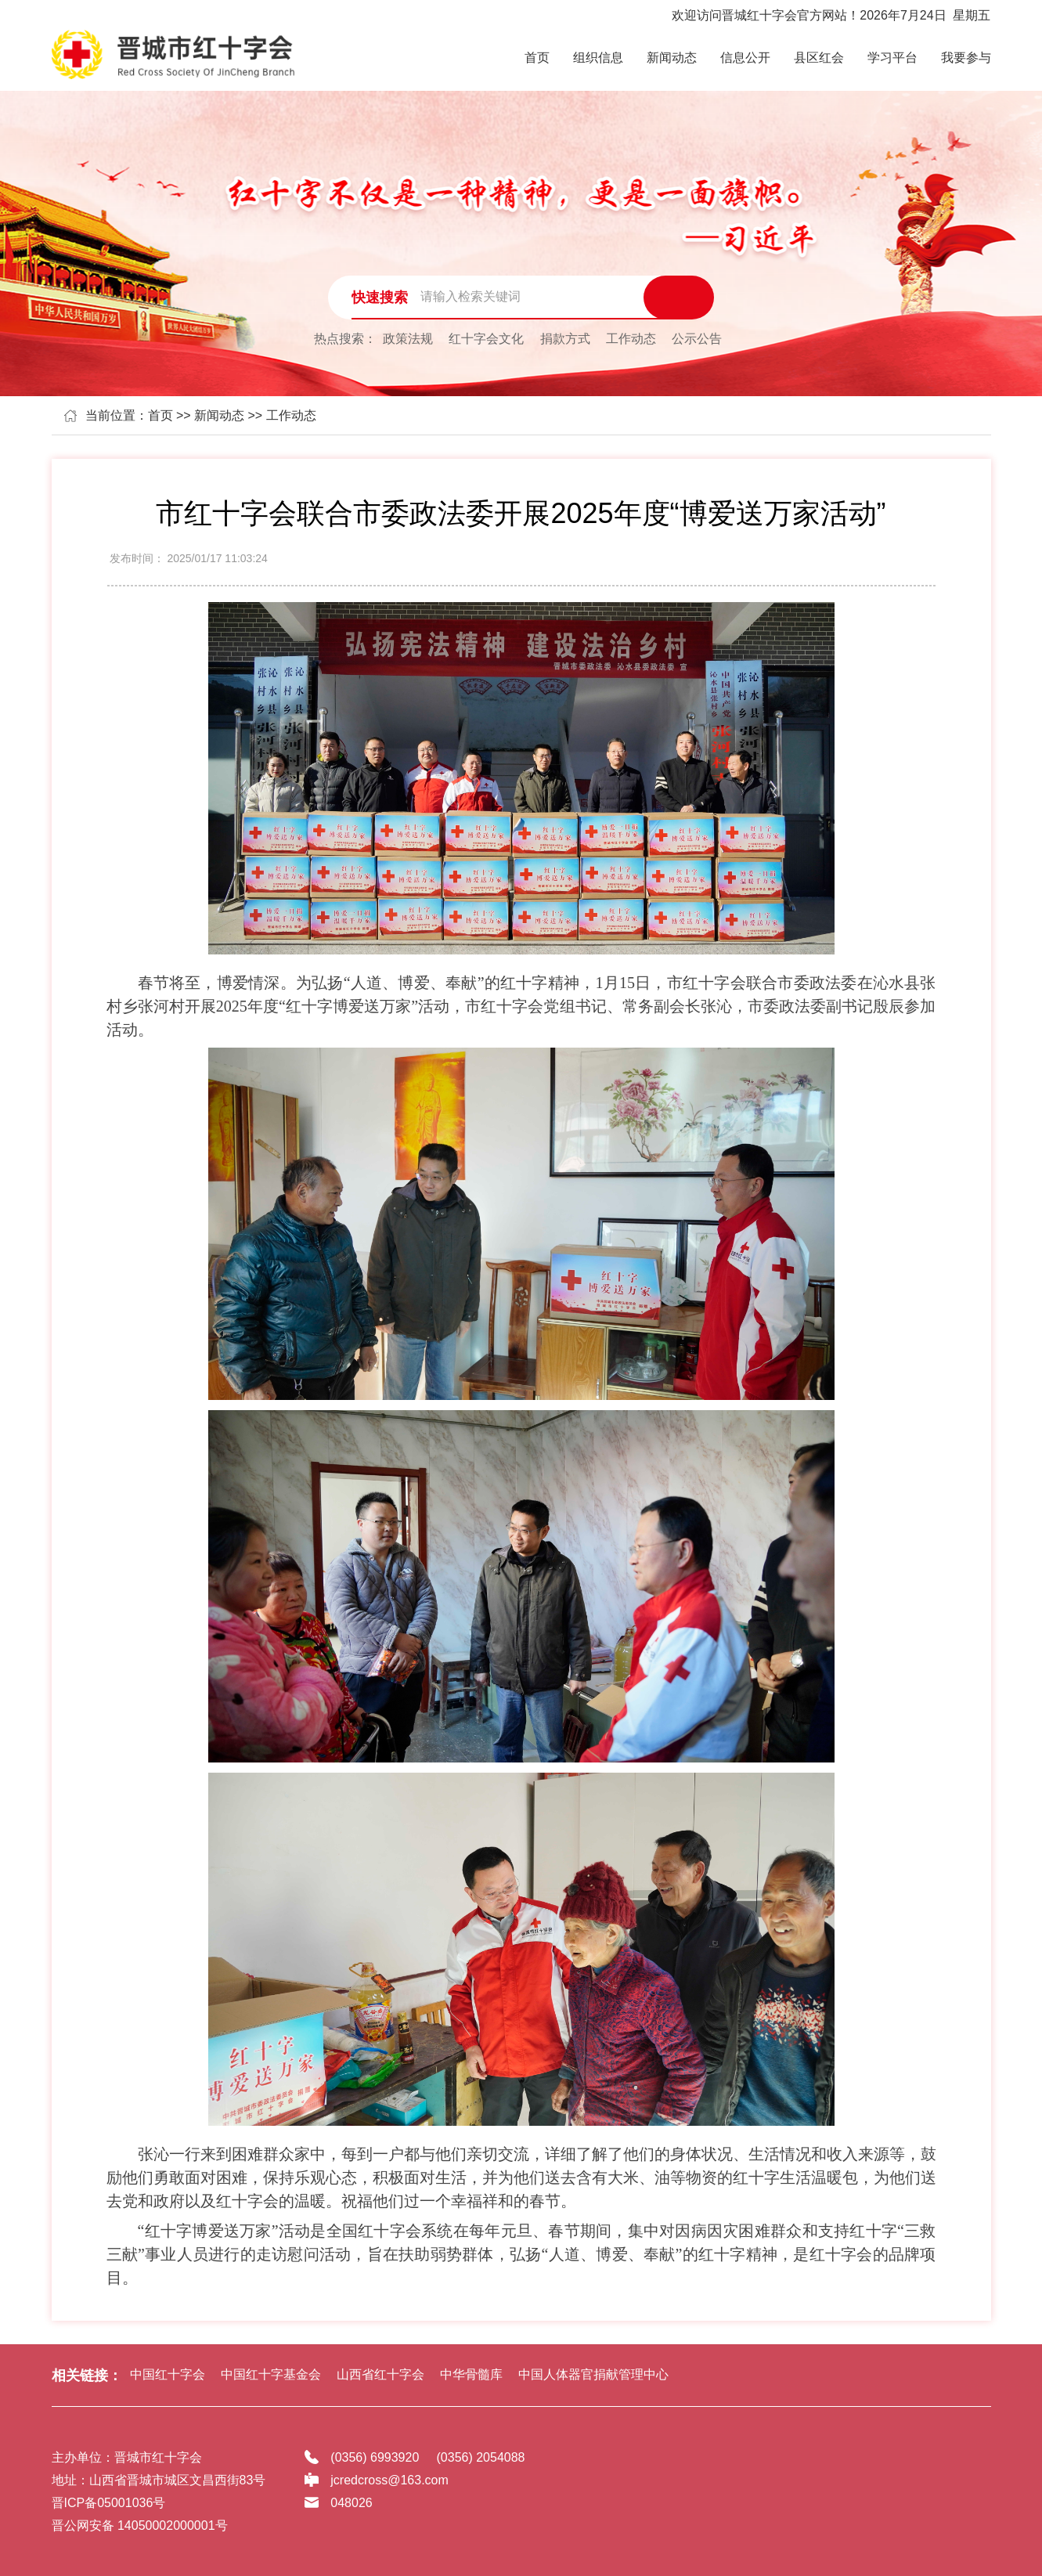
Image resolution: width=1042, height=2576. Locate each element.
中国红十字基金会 (271, 2374)
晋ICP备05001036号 (109, 2502)
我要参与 (966, 57)
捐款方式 (565, 338)
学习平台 (892, 57)
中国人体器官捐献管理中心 (593, 2374)
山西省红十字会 (380, 2374)
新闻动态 (672, 57)
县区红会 (819, 57)
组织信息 (598, 57)
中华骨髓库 (471, 2374)
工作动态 (631, 338)
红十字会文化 (486, 338)
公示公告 (697, 338)
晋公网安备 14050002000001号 (140, 2525)
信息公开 (745, 57)
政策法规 (408, 338)
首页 (537, 57)
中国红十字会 (167, 2374)
